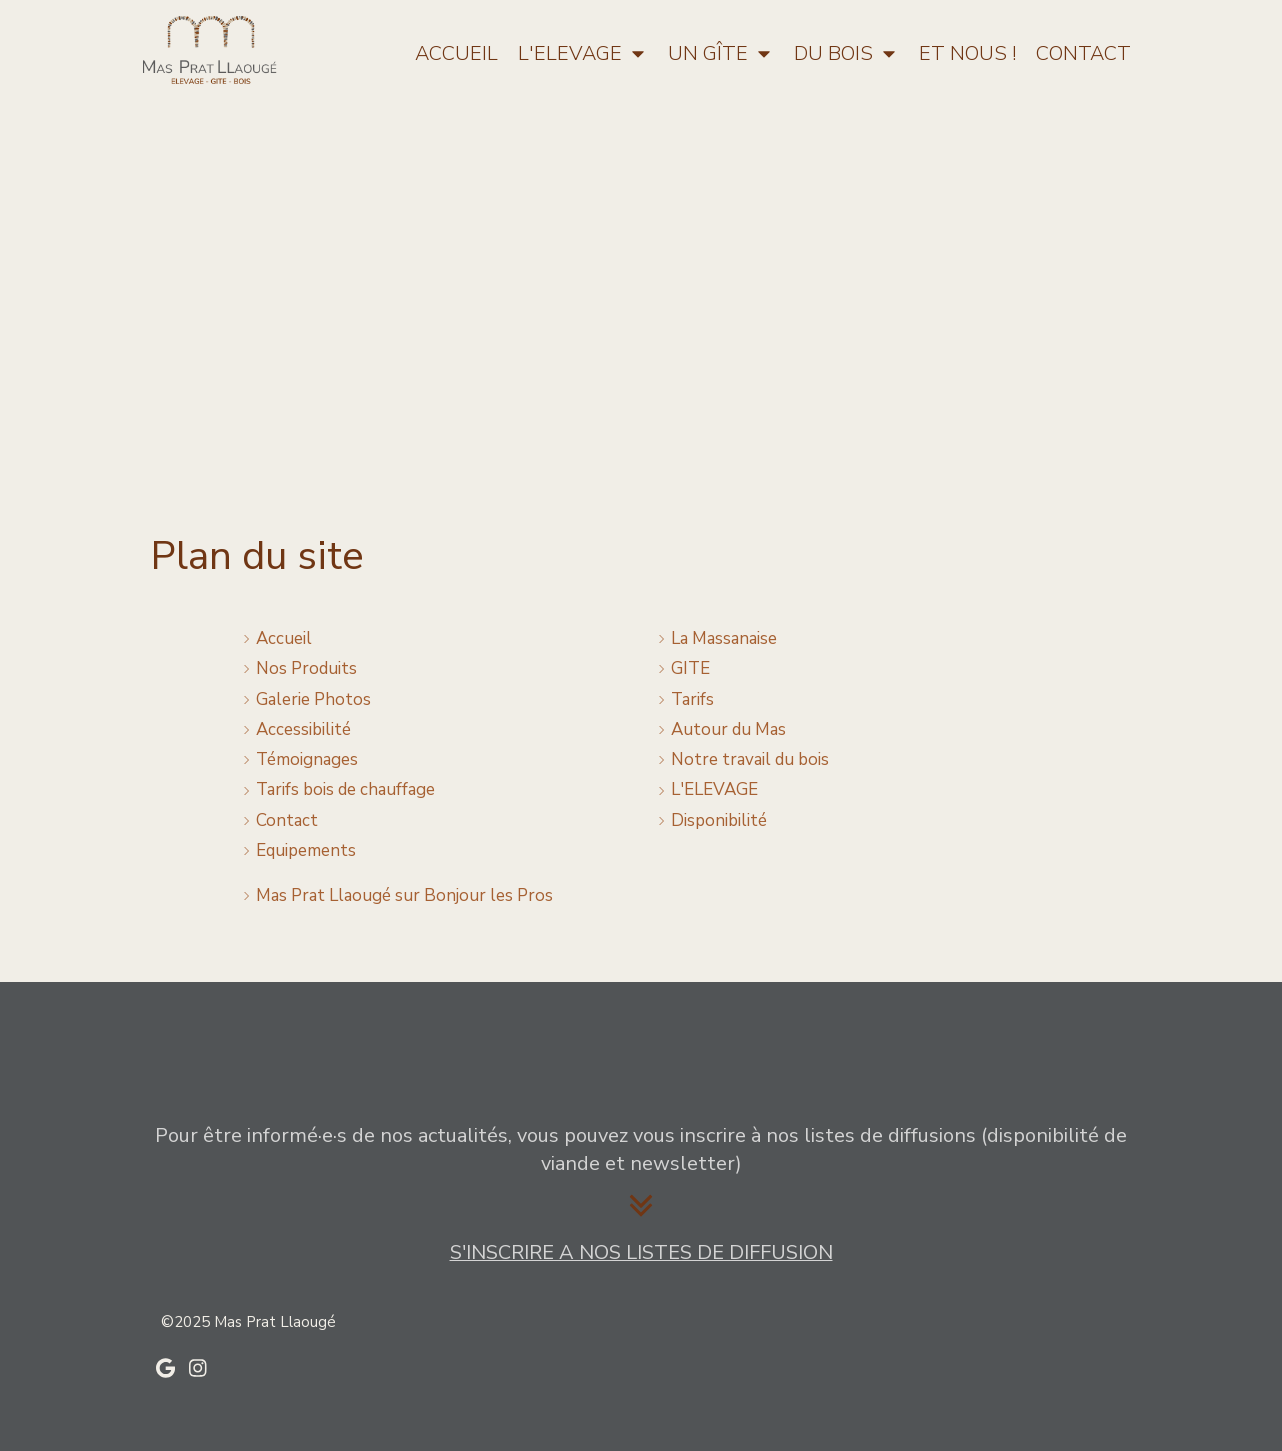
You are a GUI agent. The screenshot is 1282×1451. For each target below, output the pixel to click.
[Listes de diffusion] (641, 1254)
